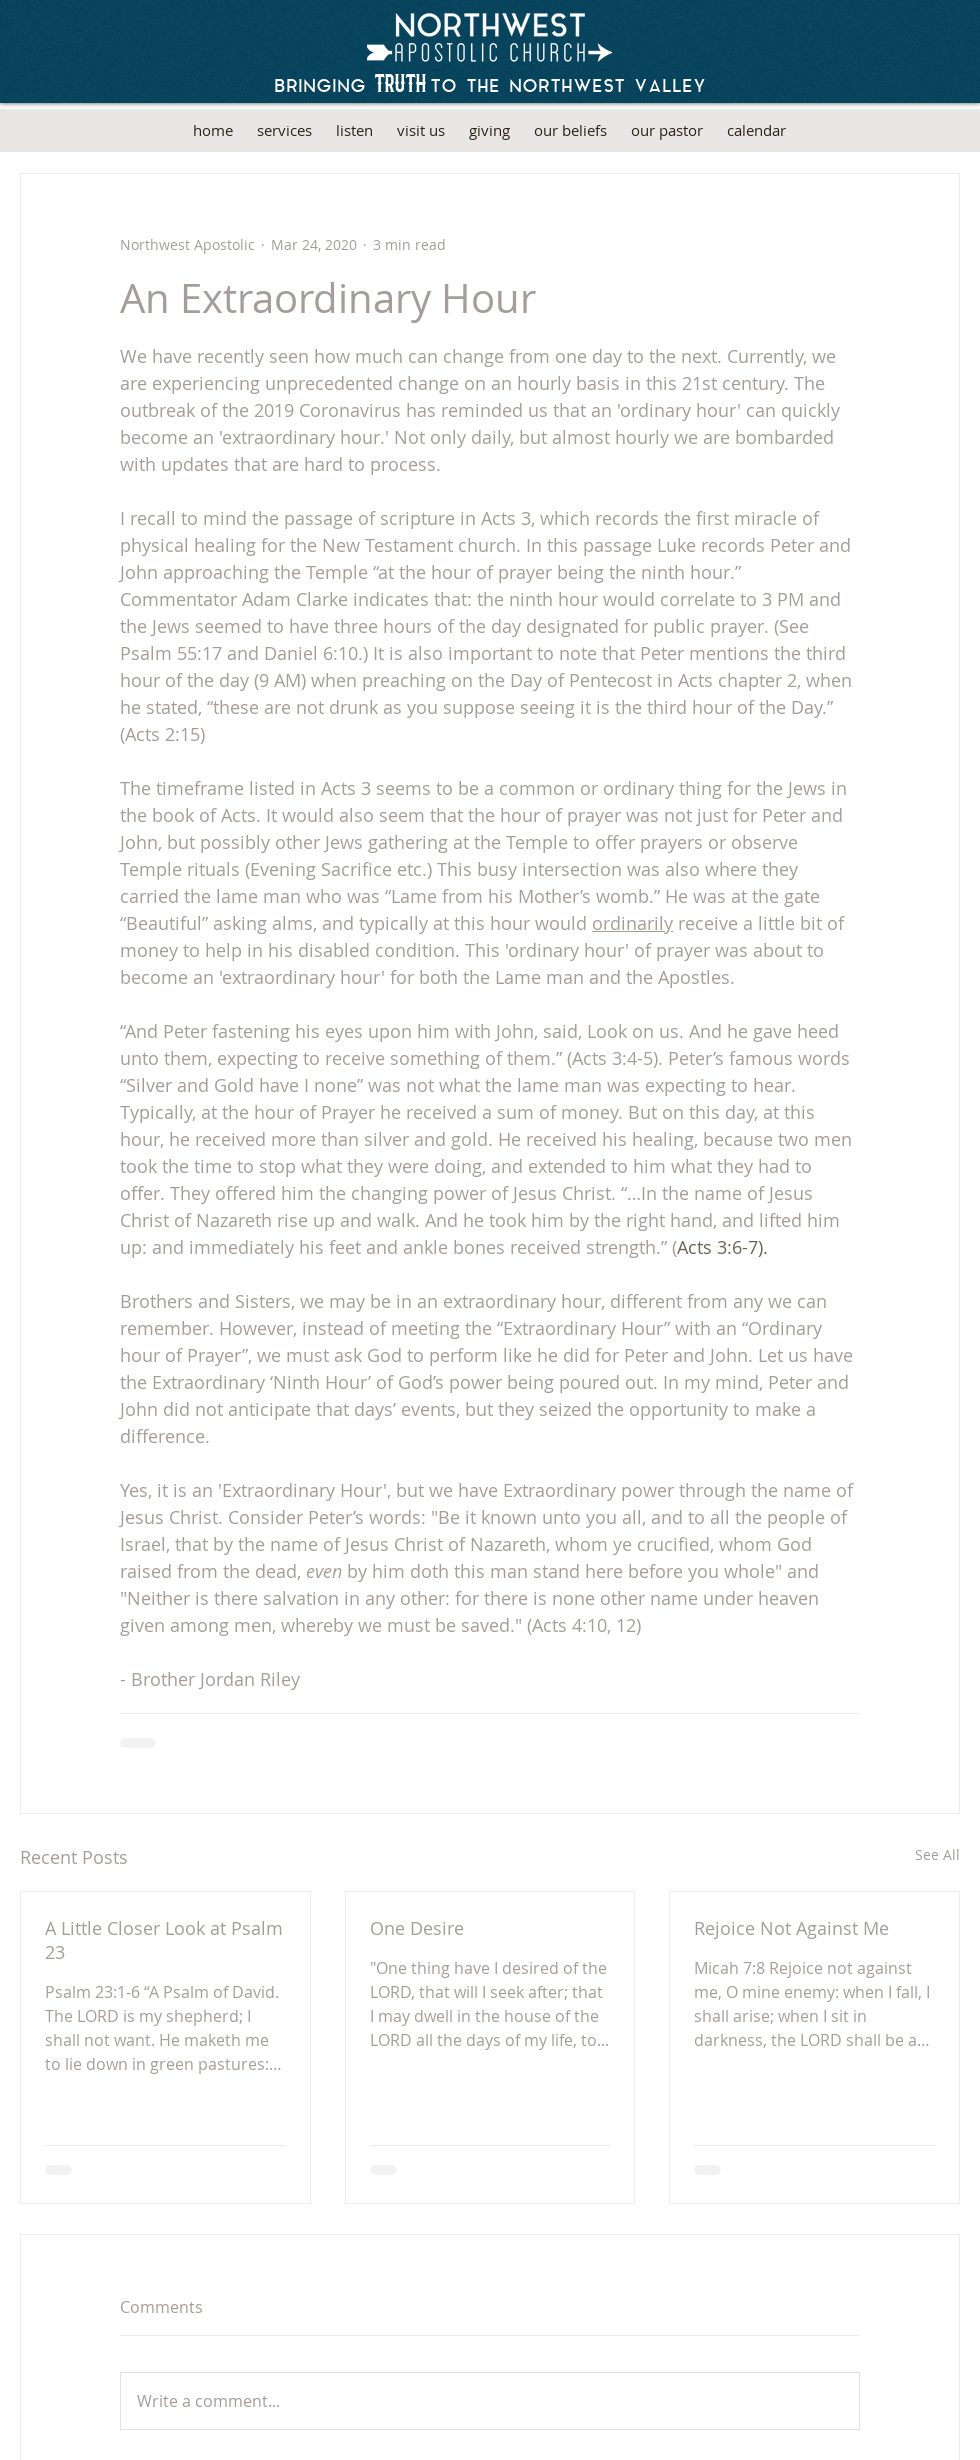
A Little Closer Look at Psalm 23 (164, 1940)
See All (937, 1854)
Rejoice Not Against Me (791, 1928)
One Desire (417, 1928)
